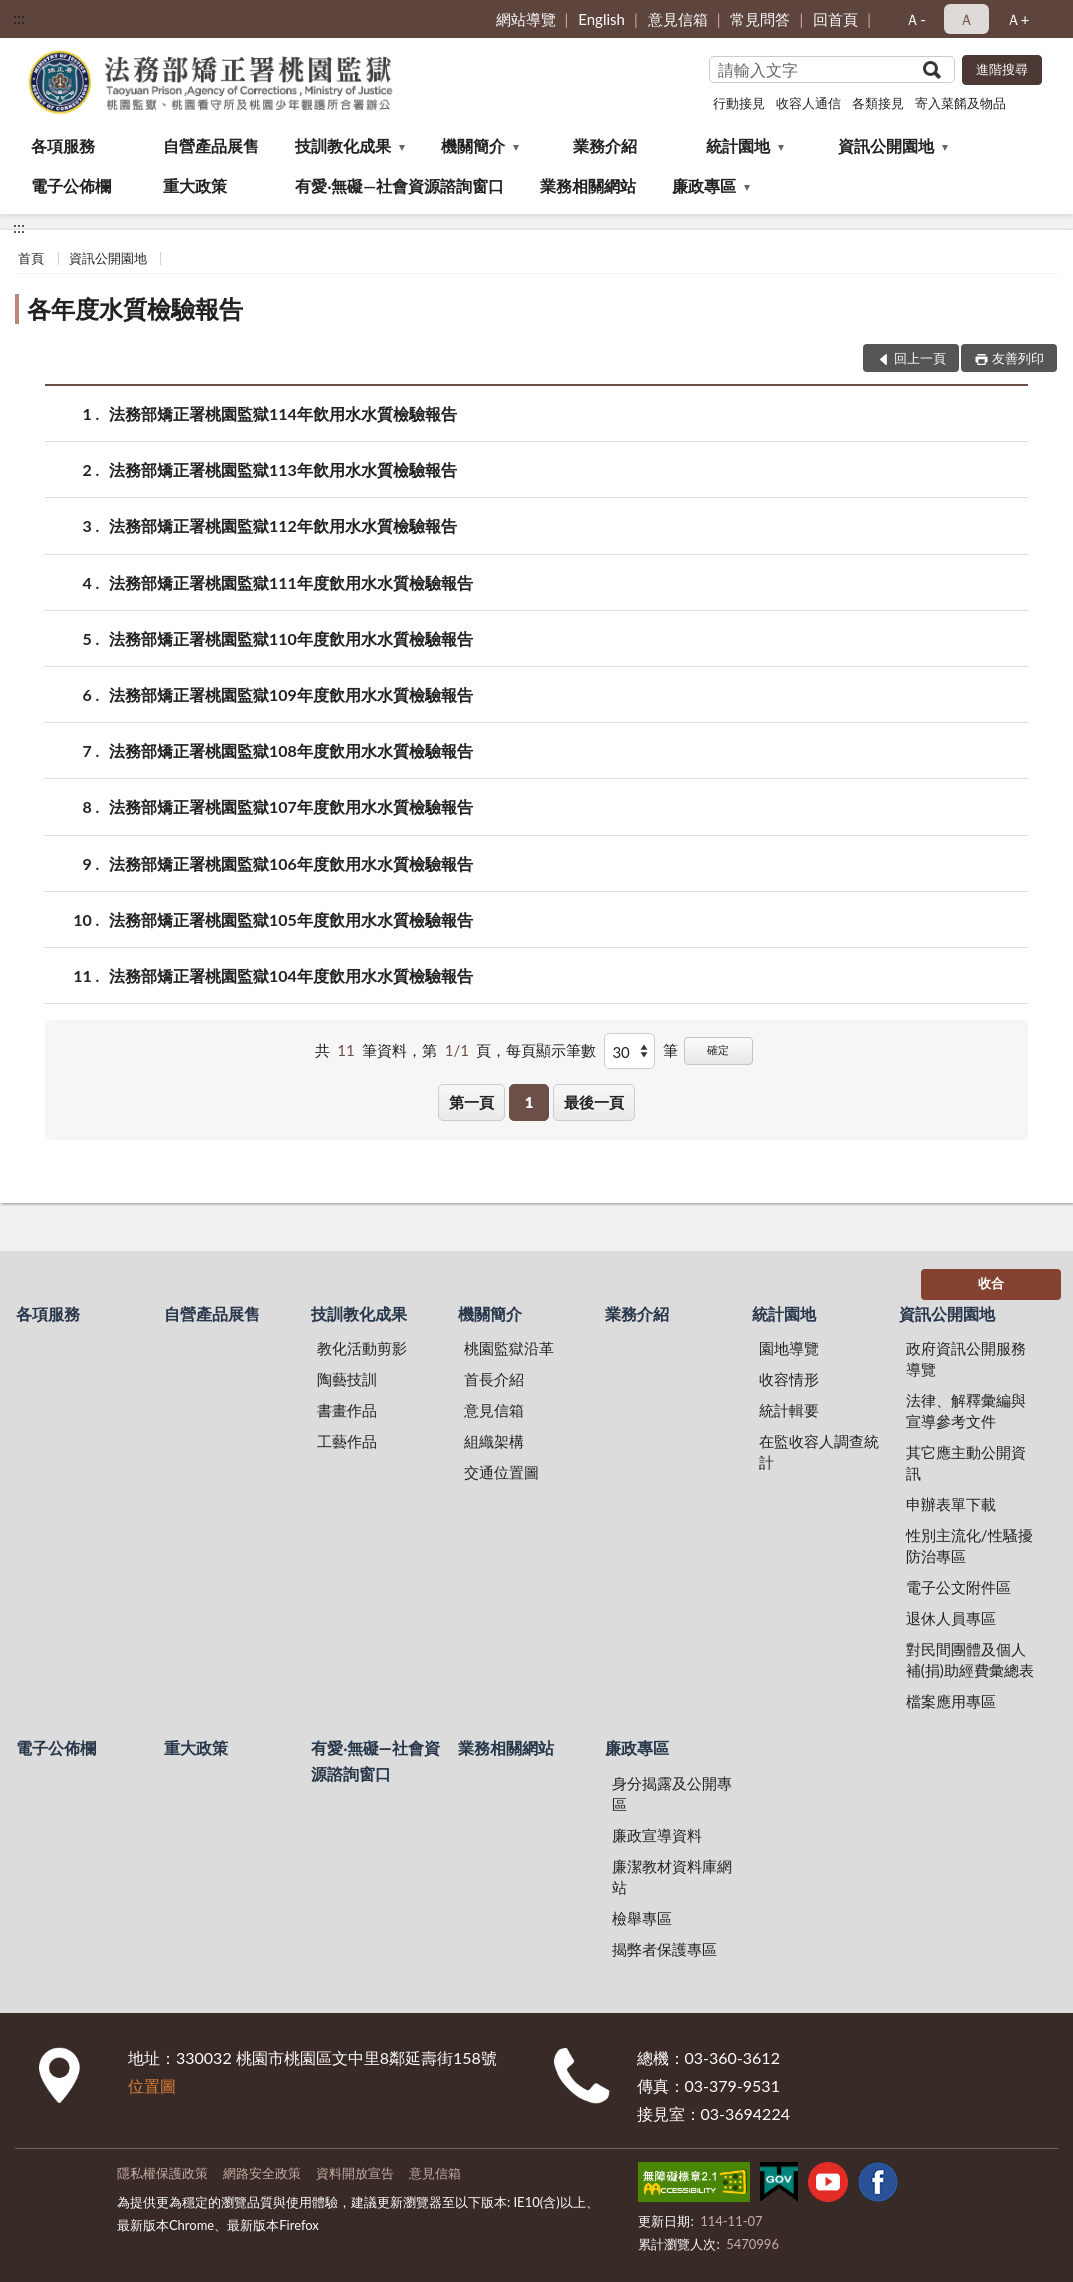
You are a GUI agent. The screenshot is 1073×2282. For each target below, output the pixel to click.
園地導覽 (789, 1348)
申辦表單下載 (951, 1504)
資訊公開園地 (886, 145)
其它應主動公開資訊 (966, 1462)
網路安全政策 (262, 2173)
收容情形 (789, 1379)
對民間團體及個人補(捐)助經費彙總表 (970, 1659)
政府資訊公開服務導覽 (966, 1358)
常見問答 (760, 19)
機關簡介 (473, 145)
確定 (718, 1049)
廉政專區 (704, 185)
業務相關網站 (588, 185)
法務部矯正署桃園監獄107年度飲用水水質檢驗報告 (291, 806)
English (601, 19)
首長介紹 (494, 1379)
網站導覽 (526, 19)
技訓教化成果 (343, 145)
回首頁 (835, 19)
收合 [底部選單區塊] (991, 1283)
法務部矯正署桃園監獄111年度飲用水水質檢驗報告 (291, 582)
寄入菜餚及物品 (960, 103)
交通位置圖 (501, 1472)
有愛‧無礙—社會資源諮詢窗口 (399, 185)
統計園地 (738, 145)
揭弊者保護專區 (664, 1949)
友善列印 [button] (1018, 358)
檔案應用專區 (951, 1701)
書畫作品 (347, 1410)
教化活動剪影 (362, 1348)
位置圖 (152, 2085)
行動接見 (739, 103)
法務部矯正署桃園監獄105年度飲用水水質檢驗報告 (291, 919)
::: (19, 17)
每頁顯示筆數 (551, 1050)
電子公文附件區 (958, 1587)
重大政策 (195, 185)
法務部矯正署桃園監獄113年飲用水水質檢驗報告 (283, 469)
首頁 (31, 258)
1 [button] (529, 1102)
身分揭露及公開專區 (672, 1793)
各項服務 (63, 145)
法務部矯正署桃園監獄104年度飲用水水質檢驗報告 (291, 975)
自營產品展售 (211, 145)
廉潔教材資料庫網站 (672, 1876)
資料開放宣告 (355, 2173)
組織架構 (494, 1441)
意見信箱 (678, 19)
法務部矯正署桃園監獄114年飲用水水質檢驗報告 (283, 413)
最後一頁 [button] (594, 1102)
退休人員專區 (951, 1618)
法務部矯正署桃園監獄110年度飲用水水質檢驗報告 (291, 638)
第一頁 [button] (471, 1102)
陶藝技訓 (347, 1379)
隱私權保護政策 (162, 2173)
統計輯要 (789, 1410)
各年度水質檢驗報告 (135, 308)
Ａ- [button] (915, 19)
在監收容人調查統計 (819, 1451)
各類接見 (878, 103)
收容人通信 (808, 103)
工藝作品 (347, 1441)
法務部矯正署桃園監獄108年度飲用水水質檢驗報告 (291, 750)
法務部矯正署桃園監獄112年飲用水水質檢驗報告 (283, 525)
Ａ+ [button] (1018, 19)
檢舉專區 (642, 1918)
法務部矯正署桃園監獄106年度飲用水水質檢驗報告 (291, 863)
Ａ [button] (966, 19)
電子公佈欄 (71, 185)
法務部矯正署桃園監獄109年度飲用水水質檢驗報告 (291, 694)
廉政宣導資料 (657, 1835)
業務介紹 (605, 145)
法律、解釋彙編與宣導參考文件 (966, 1410)
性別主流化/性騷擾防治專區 (969, 1545)
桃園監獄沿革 (509, 1348)
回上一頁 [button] (920, 358)
